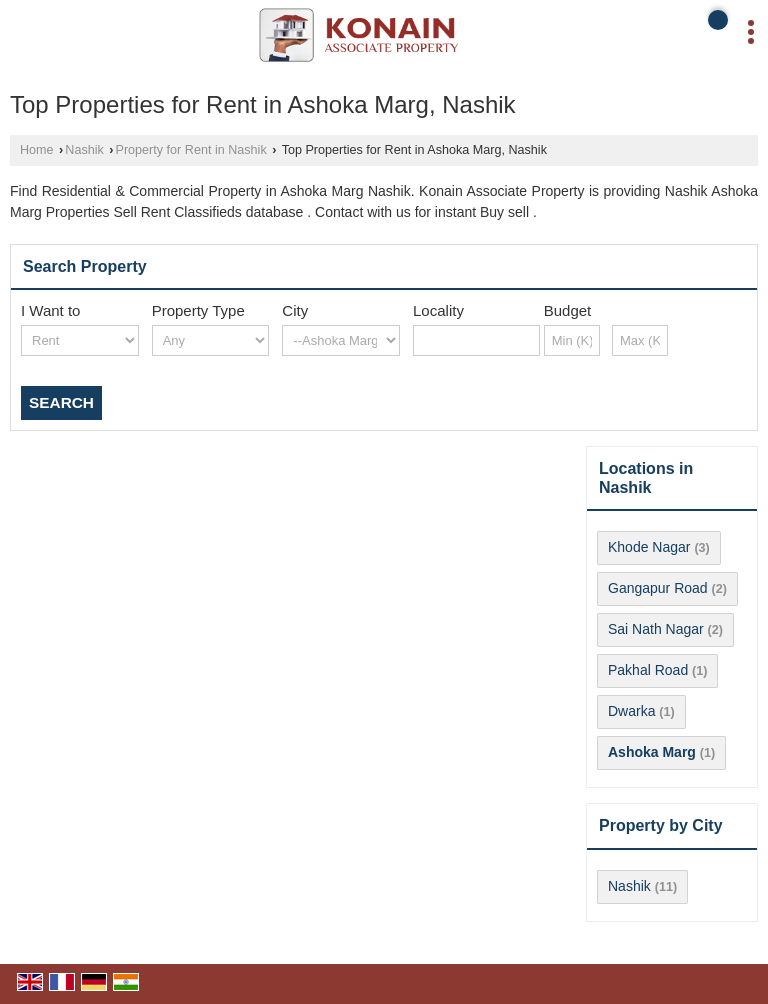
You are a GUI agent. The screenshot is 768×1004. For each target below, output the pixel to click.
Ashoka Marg (652, 752)
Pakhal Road (648, 670)
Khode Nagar (649, 547)
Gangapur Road (658, 588)
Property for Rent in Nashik (191, 150)
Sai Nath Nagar (656, 629)
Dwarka (631, 711)
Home (37, 150)
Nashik (84, 150)
